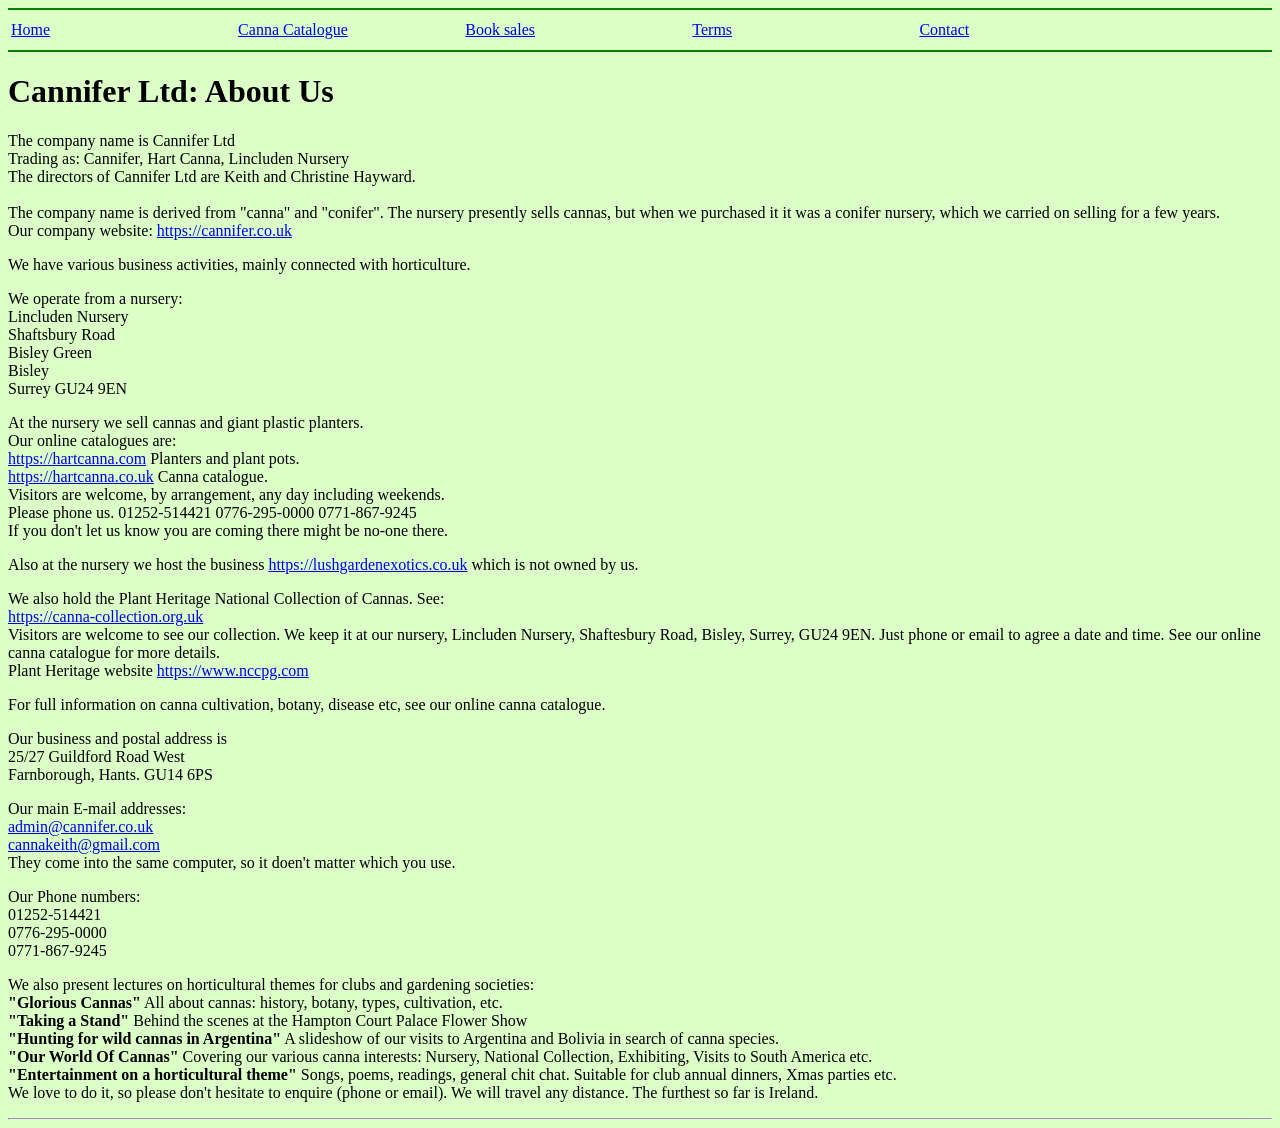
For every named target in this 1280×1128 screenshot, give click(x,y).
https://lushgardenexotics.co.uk (367, 564)
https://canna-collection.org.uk (105, 616)
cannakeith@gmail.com (84, 844)
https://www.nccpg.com (233, 670)
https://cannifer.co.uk (224, 230)
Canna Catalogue (293, 29)
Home (30, 29)
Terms (712, 29)
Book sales (500, 29)
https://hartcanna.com (77, 458)
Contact (944, 29)
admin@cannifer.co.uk (80, 826)
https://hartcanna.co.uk (81, 476)
